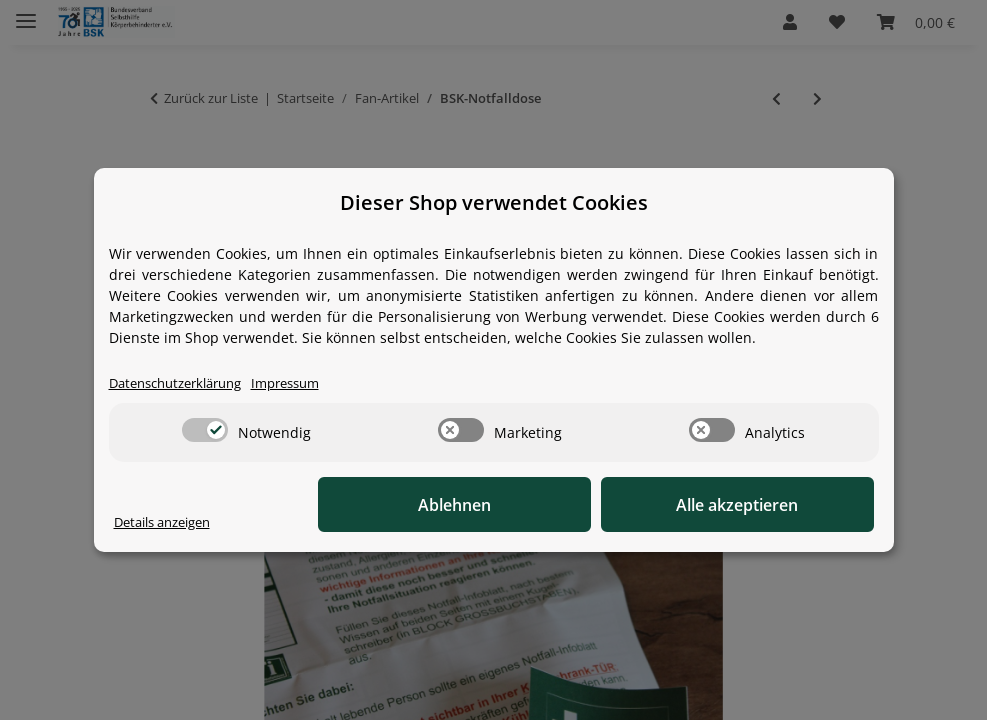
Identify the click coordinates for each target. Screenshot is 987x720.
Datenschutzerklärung (183, 383)
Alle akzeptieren (774, 505)
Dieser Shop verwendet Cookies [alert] (494, 202)
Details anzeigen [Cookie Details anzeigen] (169, 522)
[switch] (205, 431)
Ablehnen (563, 505)
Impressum (306, 383)
